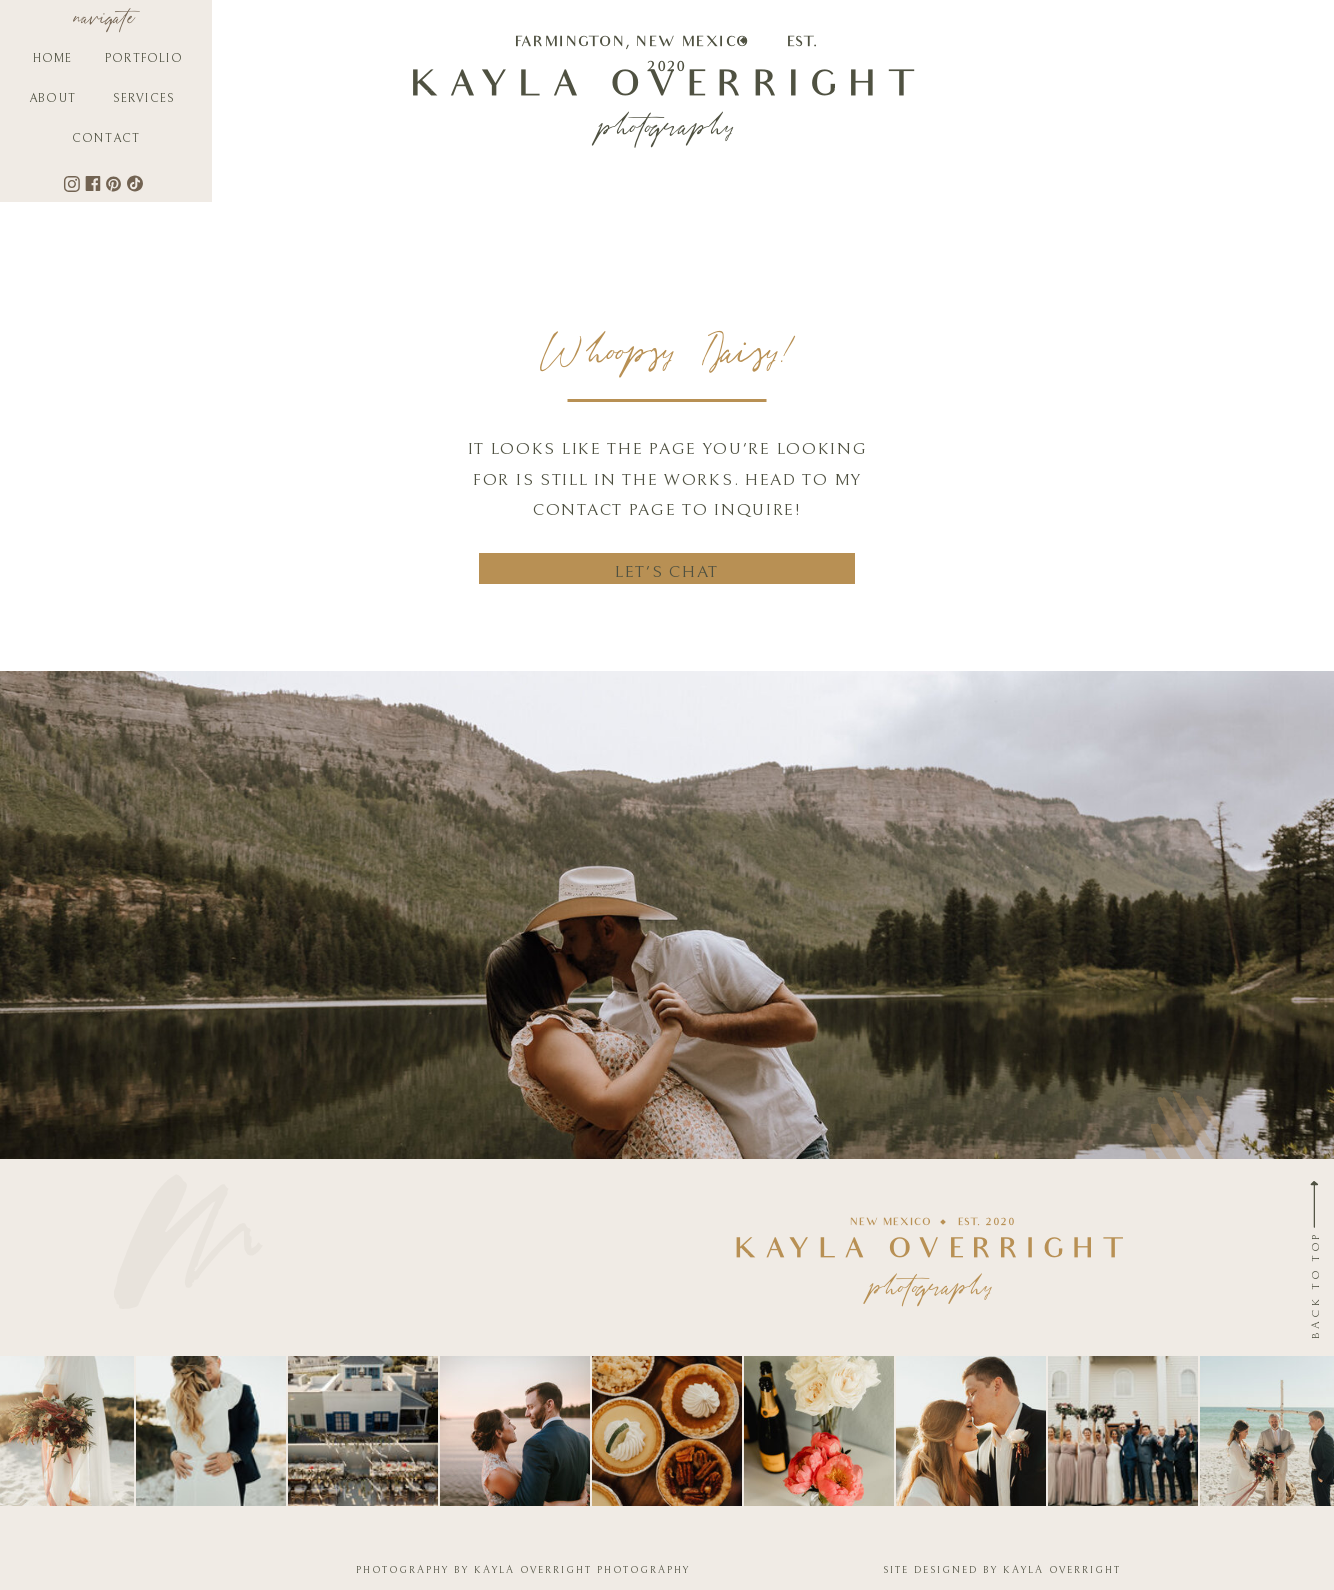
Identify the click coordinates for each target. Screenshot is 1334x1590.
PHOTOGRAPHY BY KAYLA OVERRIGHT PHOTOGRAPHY (523, 1570)
